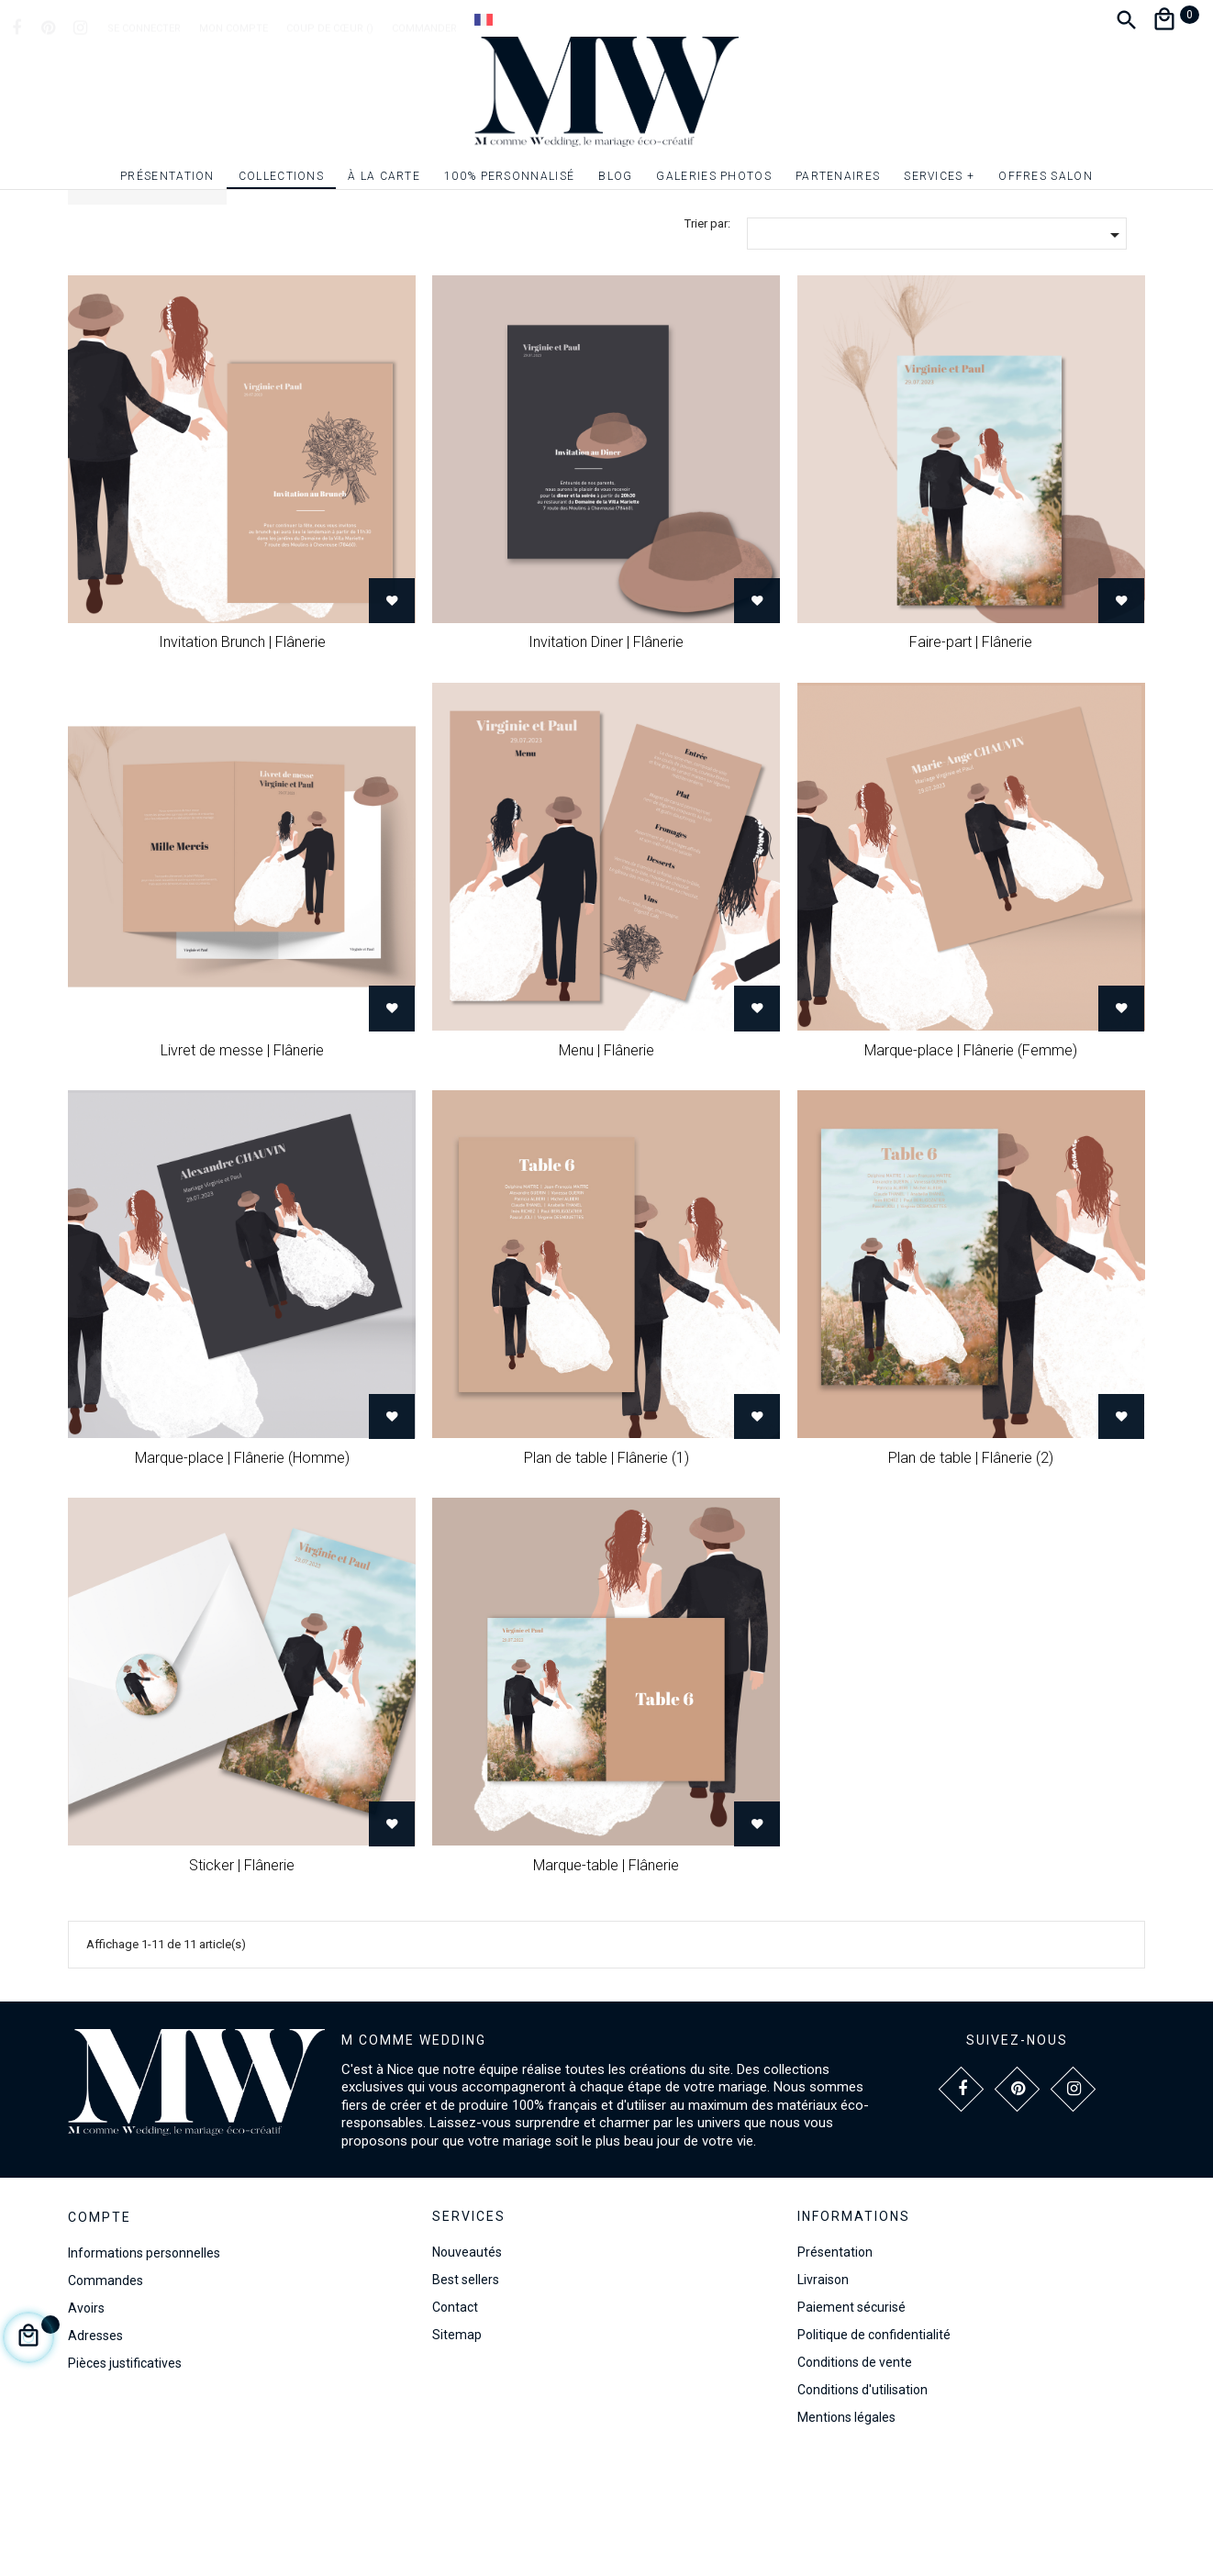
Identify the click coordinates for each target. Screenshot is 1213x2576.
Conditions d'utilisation (862, 2505)
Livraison (823, 2395)
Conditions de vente (854, 2477)
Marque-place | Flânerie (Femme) (970, 1166)
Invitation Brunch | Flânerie (242, 758)
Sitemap (457, 2450)
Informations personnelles (144, 2368)
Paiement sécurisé (851, 2422)
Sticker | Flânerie (242, 1981)
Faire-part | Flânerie (970, 758)
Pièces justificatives (125, 2478)
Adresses (95, 2451)
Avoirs (86, 2423)
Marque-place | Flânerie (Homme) (242, 1573)
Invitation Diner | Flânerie (606, 758)
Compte (99, 2333)
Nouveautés (467, 2367)
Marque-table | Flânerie (606, 1981)
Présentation (835, 2367)
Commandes (105, 2396)
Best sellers (465, 2395)
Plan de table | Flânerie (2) (970, 1573)
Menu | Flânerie (606, 1166)
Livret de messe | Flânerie (242, 1166)
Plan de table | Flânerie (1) (606, 1573)
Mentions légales (846, 2533)
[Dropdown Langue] (483, 19)
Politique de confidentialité (874, 2450)
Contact (455, 2422)
